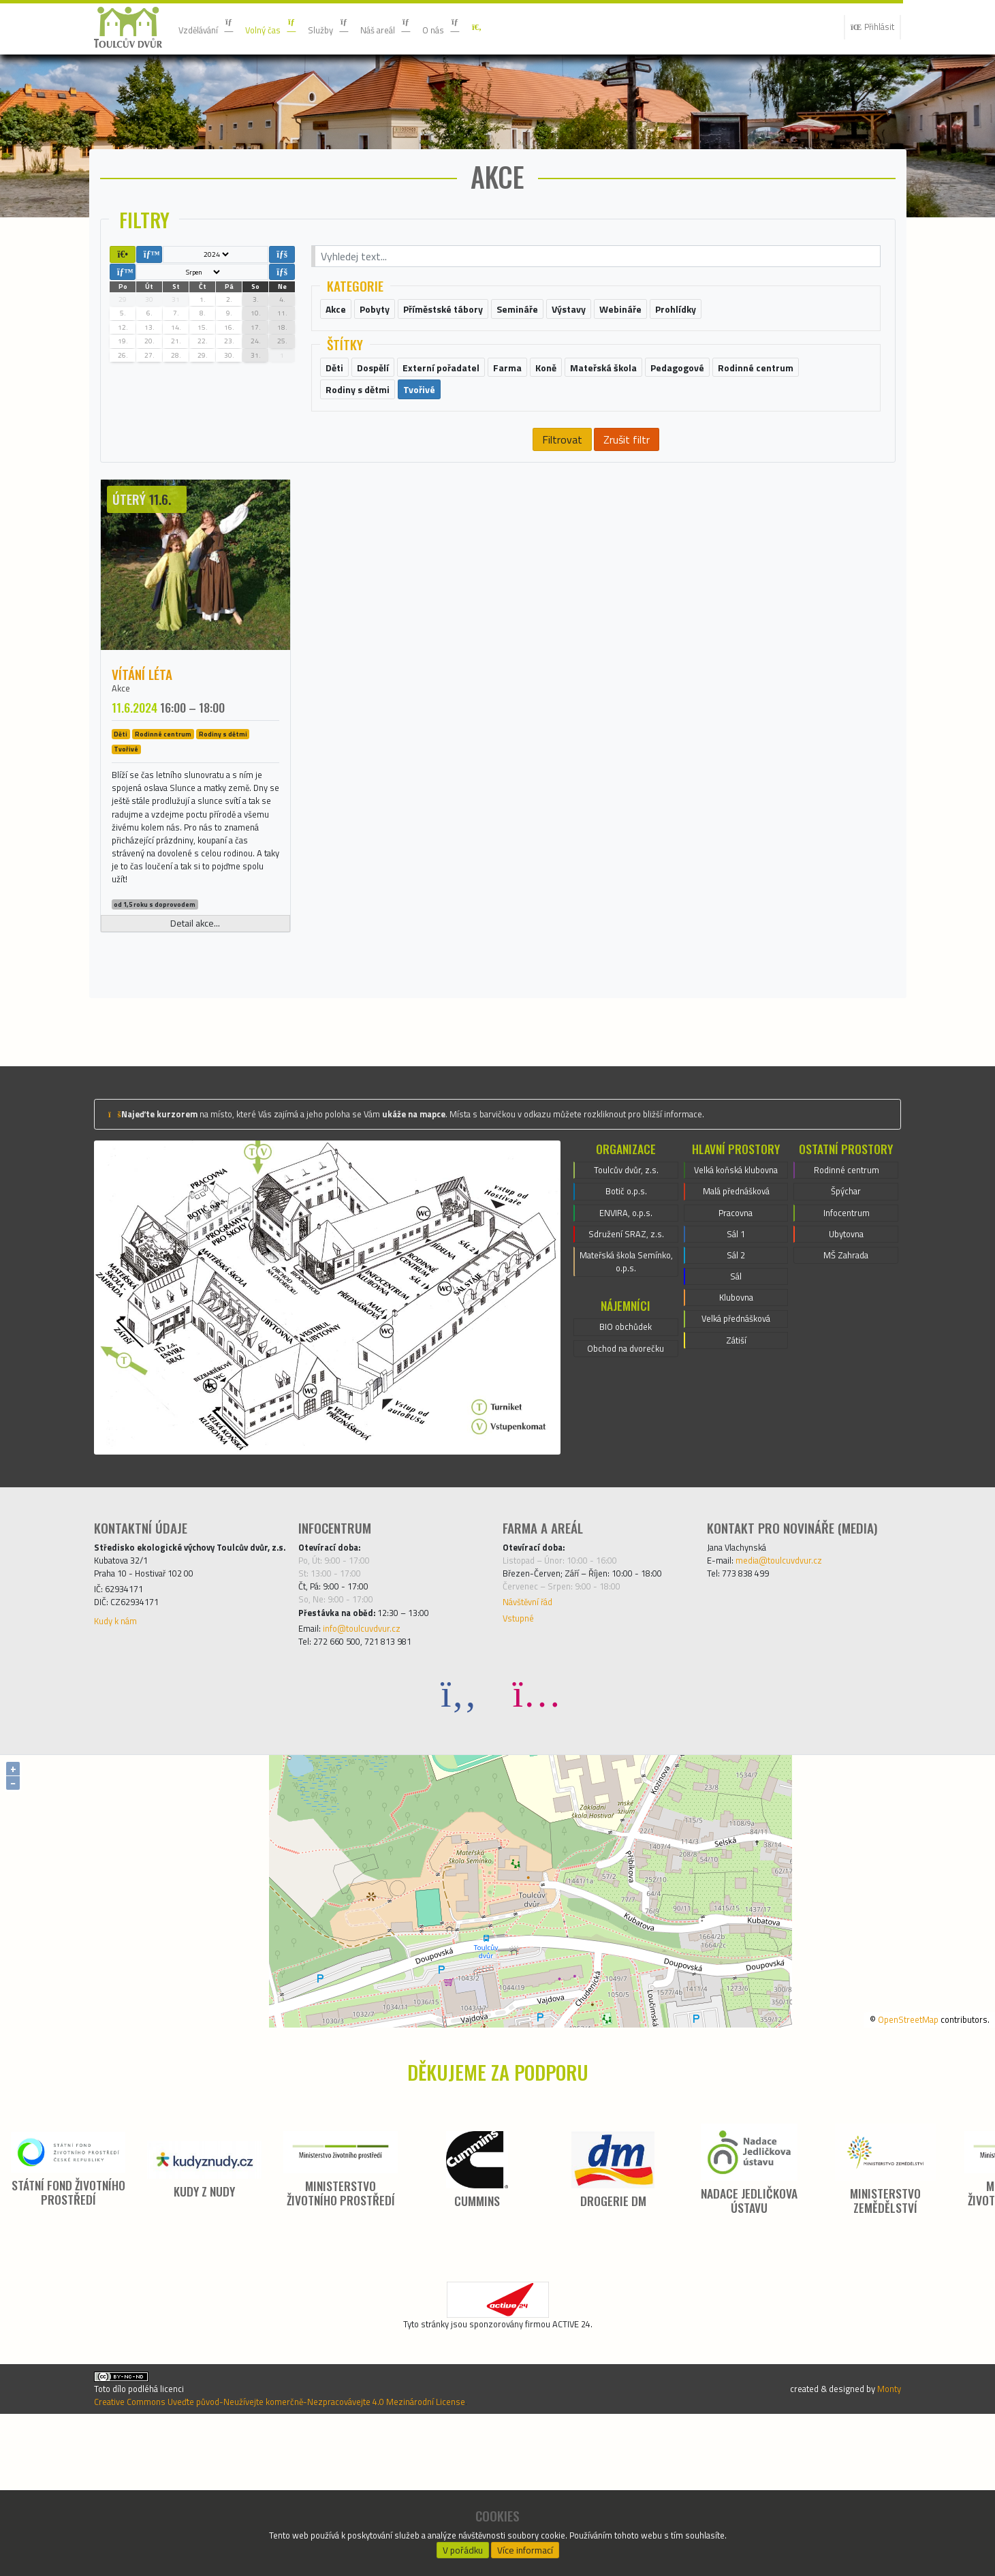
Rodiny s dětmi (223, 788)
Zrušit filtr (626, 490)
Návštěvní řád (535, 1724)
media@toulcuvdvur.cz (792, 1672)
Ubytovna (846, 1352)
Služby (354, 27)
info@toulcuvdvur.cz (375, 1756)
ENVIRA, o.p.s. (626, 1327)
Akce (122, 740)
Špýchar (846, 1302)
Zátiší (735, 1491)
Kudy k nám (120, 1762)
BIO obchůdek (625, 1454)
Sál (736, 1417)
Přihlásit (867, 27)
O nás (484, 27)
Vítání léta (142, 724)
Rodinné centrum (163, 788)
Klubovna (736, 1441)
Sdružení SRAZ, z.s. (625, 1352)
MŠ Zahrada (846, 1376)
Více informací (525, 2546)
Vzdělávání (212, 27)
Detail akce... (195, 1027)
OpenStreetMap (889, 2151)
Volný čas (288, 27)
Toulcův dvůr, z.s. (625, 1278)
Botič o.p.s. (626, 1302)
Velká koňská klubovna (736, 1286)
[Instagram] (536, 1826)
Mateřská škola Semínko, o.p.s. (626, 1384)
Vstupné (522, 1743)
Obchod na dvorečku (626, 1479)
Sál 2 (736, 1392)
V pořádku (462, 2546)
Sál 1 (736, 1368)
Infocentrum (846, 1327)
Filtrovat (561, 490)
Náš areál (419, 27)
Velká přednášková (736, 1466)
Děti (120, 788)
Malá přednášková (736, 1319)
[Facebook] (459, 1826)
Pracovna (735, 1343)
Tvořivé (126, 803)
